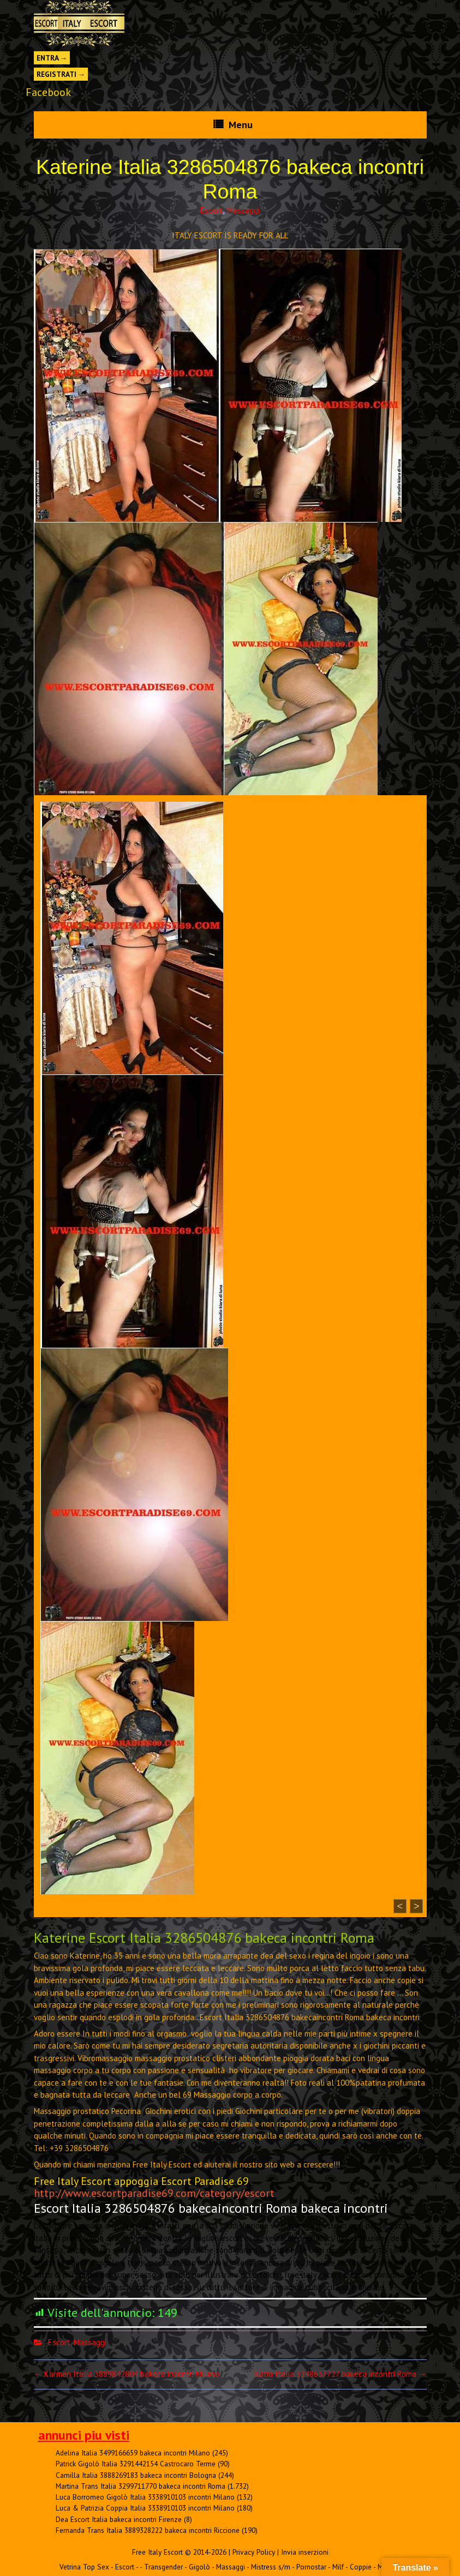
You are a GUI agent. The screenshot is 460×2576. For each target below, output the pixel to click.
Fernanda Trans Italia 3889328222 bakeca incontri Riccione (148, 2530)
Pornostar (311, 2567)
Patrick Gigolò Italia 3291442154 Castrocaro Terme (136, 2464)
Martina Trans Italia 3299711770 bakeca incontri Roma (140, 2486)
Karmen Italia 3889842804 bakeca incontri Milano (126, 2374)
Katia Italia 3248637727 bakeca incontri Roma (340, 2374)
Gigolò (199, 2567)
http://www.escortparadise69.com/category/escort (154, 2193)
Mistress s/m (270, 2567)
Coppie (361, 2567)
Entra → (52, 58)
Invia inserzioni (304, 2552)
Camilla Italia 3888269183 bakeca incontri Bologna (136, 2475)
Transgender (163, 2567)
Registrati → (61, 74)
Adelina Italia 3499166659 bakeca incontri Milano (133, 2453)
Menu (241, 124)
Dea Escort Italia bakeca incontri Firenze (119, 2519)
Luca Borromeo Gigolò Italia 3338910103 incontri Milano (145, 2497)
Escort (211, 210)
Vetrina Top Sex (84, 2567)
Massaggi (243, 210)
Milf (338, 2567)
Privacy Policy (253, 2552)
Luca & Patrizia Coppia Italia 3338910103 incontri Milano (145, 2508)
